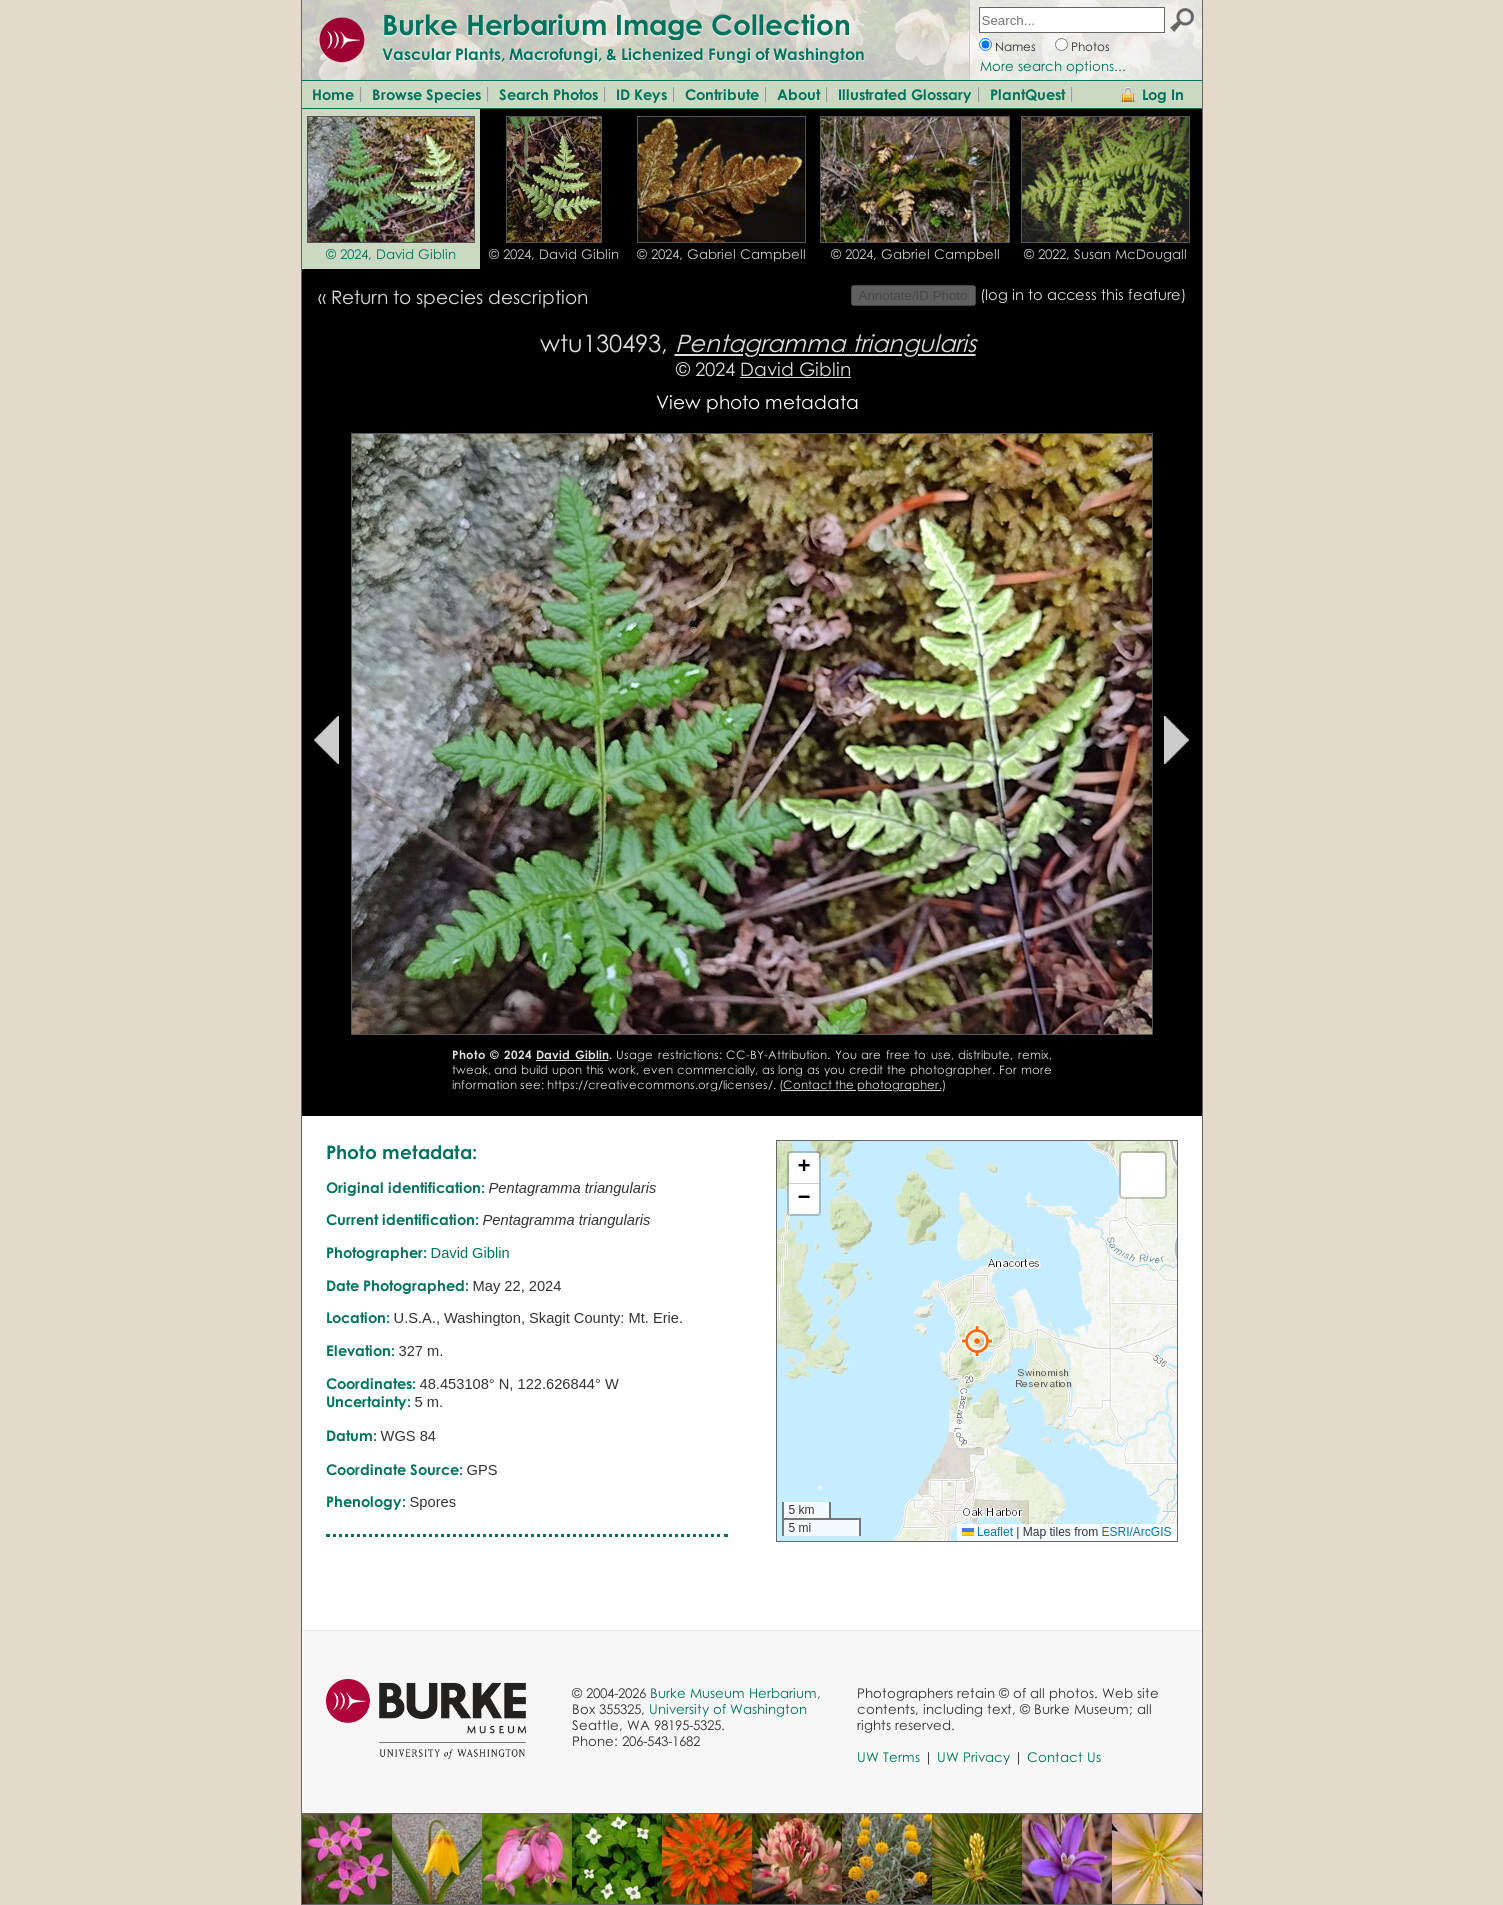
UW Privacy (973, 1757)
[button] (977, 1341)
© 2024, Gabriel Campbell (721, 254)
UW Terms (888, 1757)
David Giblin (795, 368)
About (798, 94)
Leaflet (987, 1532)
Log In (1163, 94)
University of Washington (728, 1709)
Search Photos (548, 94)
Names (1015, 46)
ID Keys (641, 94)
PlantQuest (1027, 94)
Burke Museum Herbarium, (735, 1693)
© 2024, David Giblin (391, 254)
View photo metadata (757, 401)
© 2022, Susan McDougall (1105, 254)
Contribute (722, 94)
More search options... (1053, 66)
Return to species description (459, 296)
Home (333, 94)
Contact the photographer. (862, 1084)
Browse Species (426, 94)
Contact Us (1064, 1757)
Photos (1090, 46)
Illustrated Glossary (905, 94)
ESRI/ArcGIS (1136, 1532)
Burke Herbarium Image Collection (616, 24)
